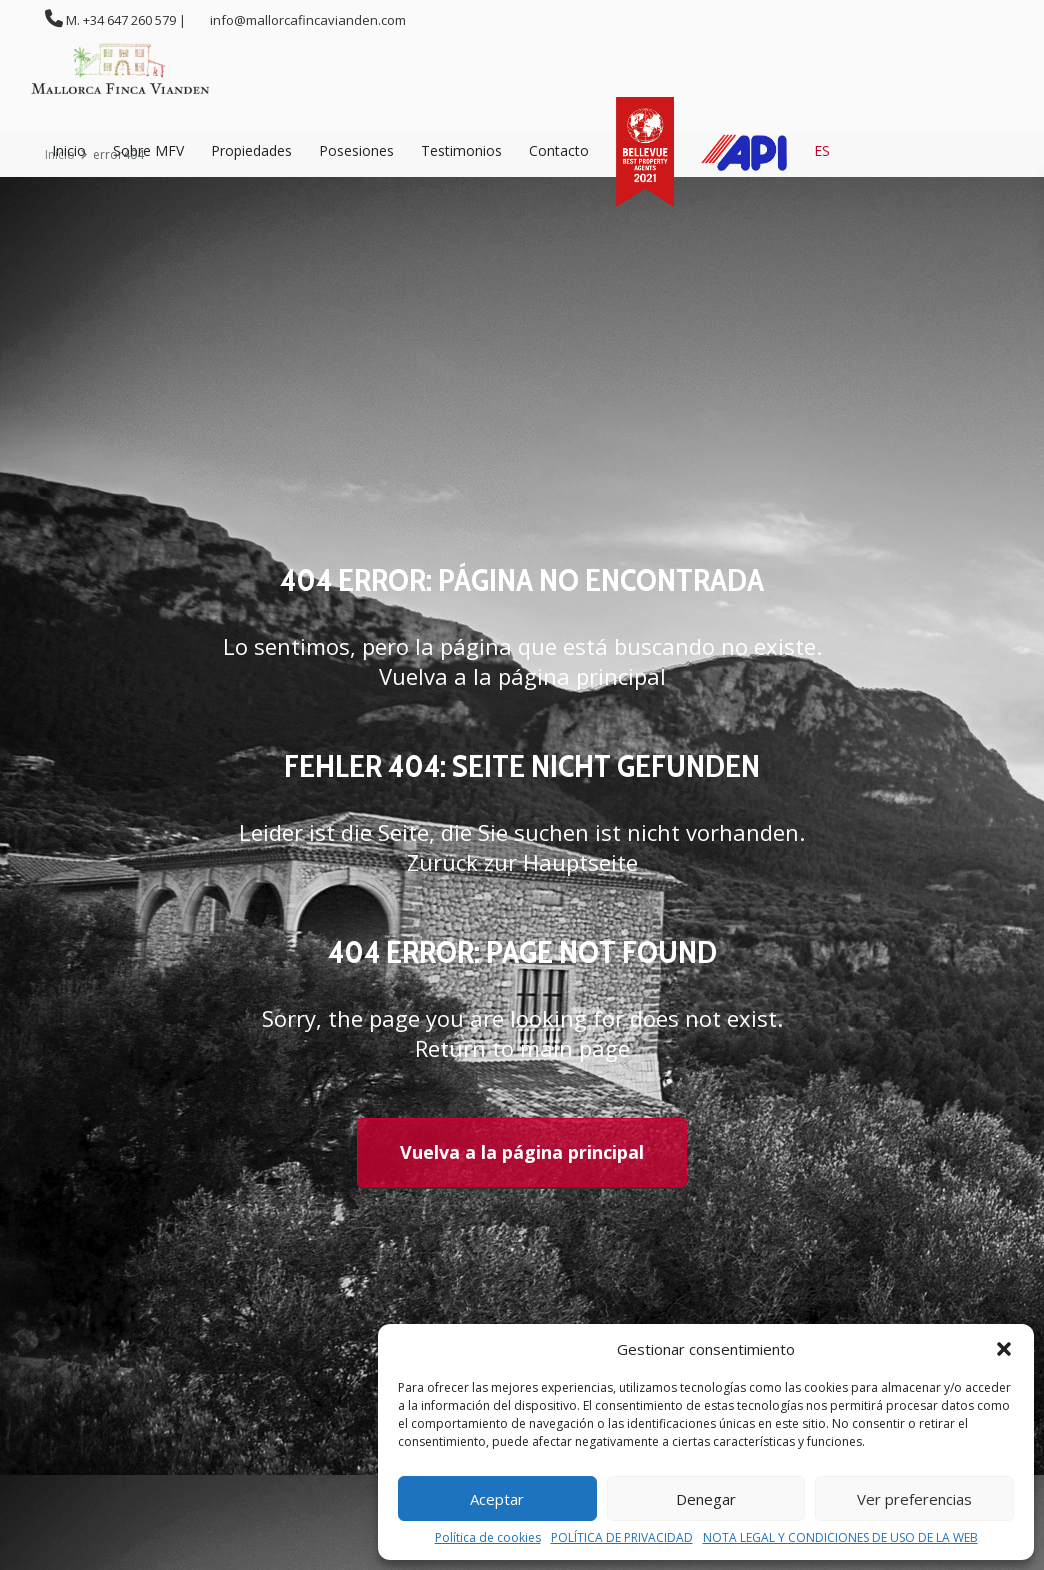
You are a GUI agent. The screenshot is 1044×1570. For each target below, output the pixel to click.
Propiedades (251, 150)
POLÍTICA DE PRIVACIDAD (622, 1538)
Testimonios (461, 150)
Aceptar (497, 1499)
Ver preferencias (914, 1499)
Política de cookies (488, 1538)
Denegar (706, 1499)
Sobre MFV (148, 150)
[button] (1004, 1349)
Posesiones (356, 150)
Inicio (69, 150)
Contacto (559, 150)
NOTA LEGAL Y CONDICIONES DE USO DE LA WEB (840, 1538)
